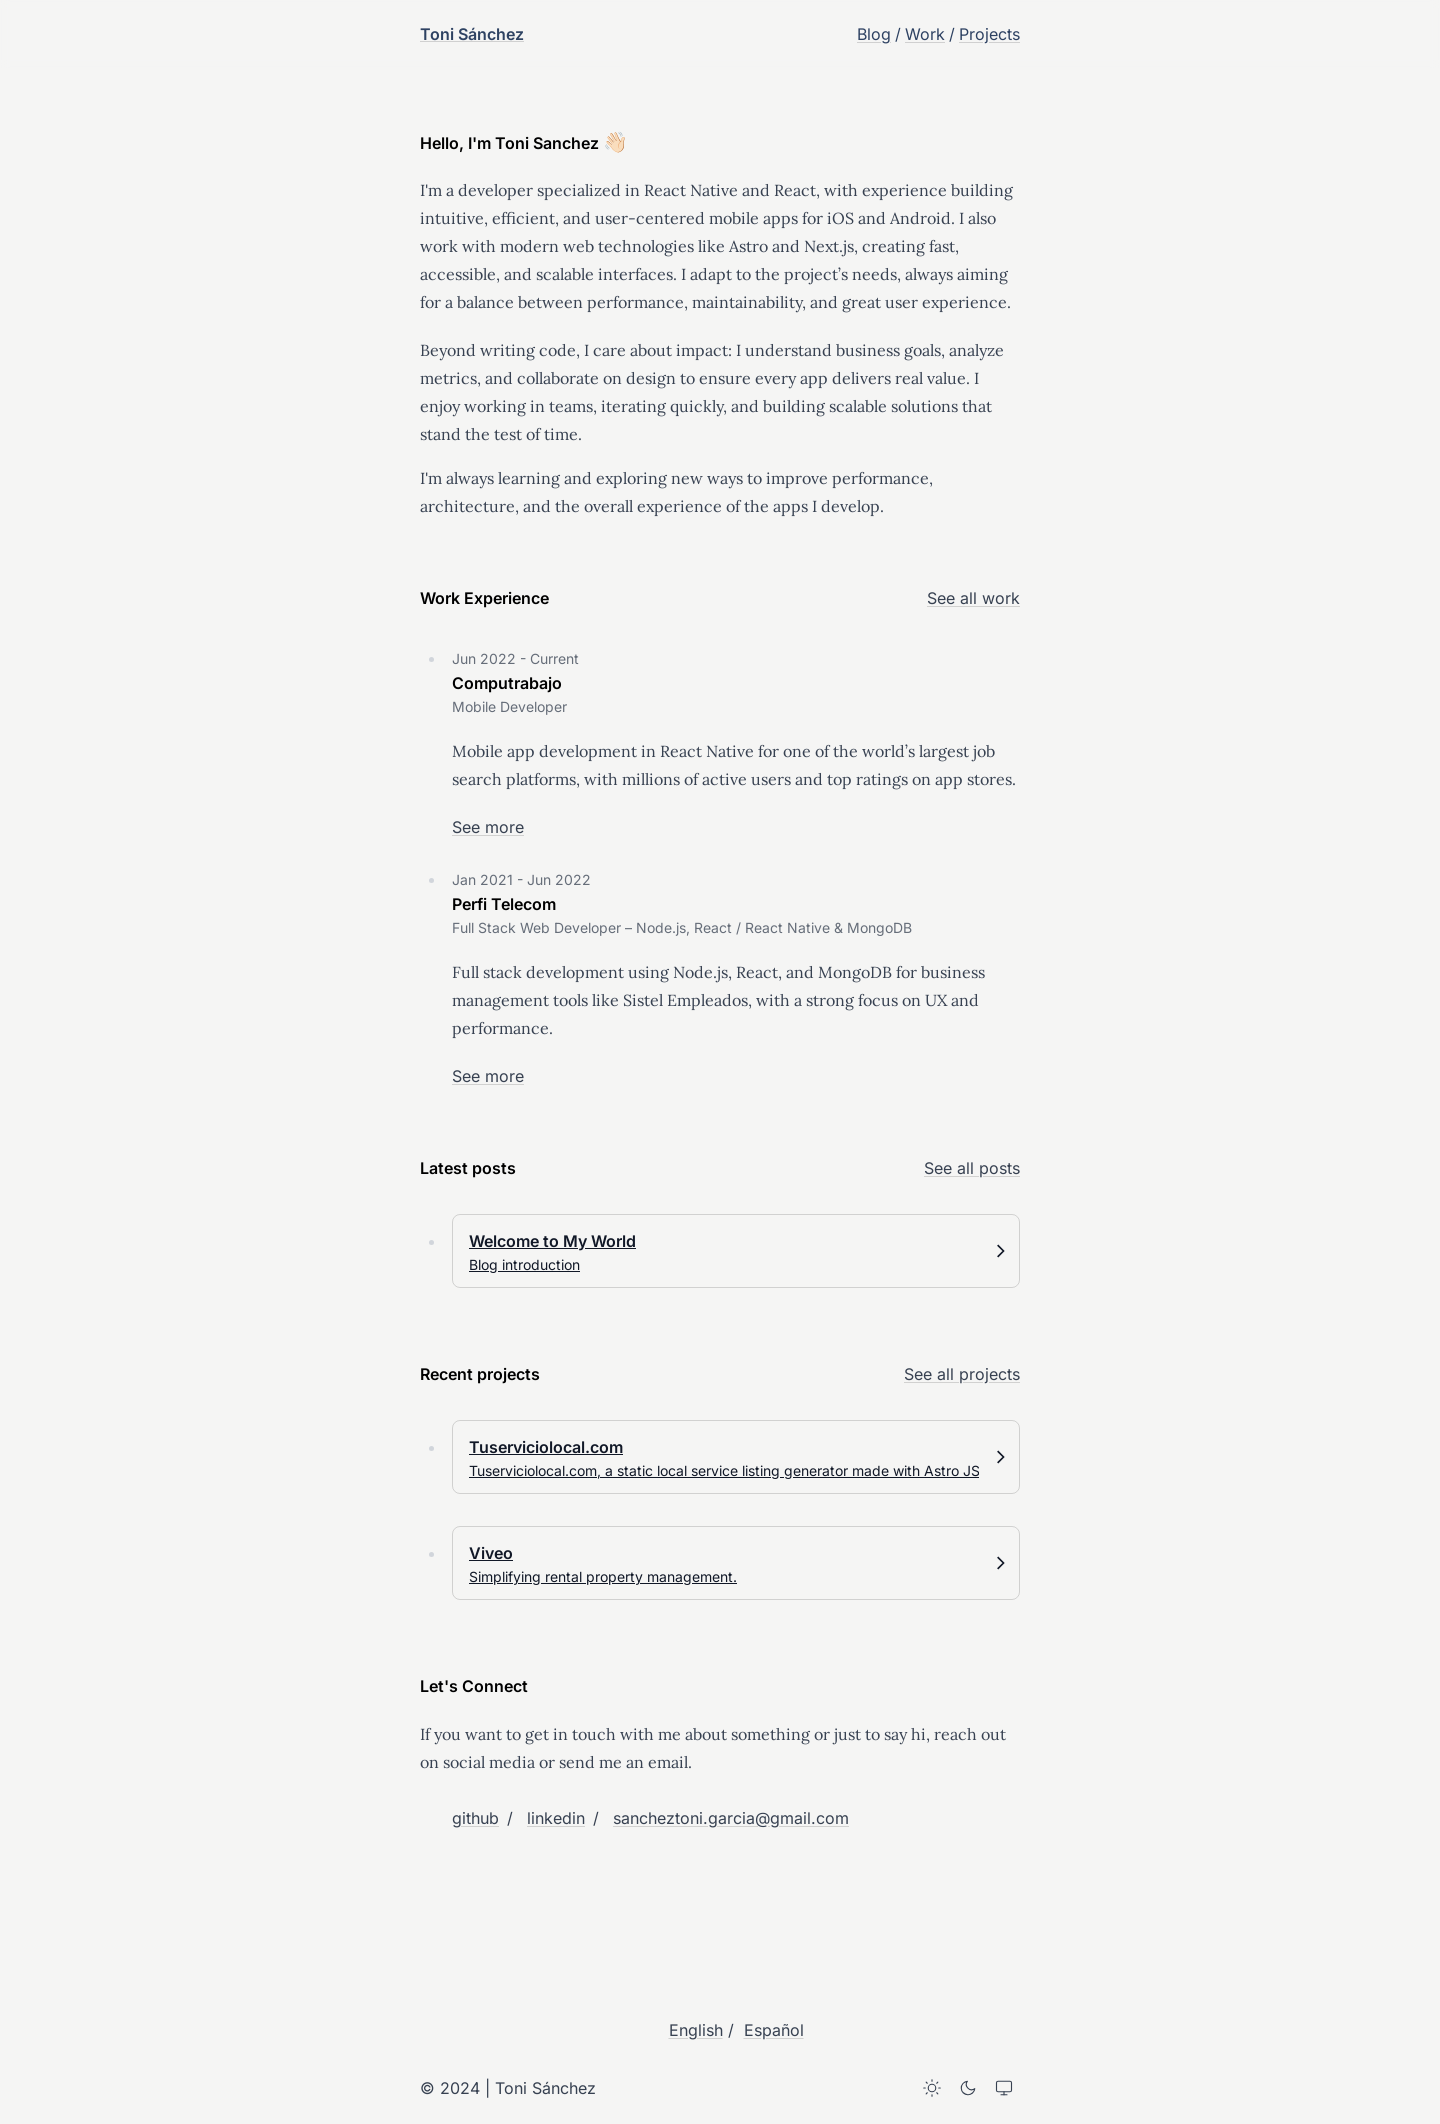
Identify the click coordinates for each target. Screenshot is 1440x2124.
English (696, 2030)
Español (774, 2030)
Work (925, 34)
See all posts (972, 1168)
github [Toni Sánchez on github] (475, 1818)
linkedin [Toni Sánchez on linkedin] (556, 1818)
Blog (874, 34)
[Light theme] (932, 2088)
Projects (989, 34)
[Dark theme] (968, 2088)
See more (488, 827)
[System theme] (1004, 2088)
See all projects (962, 1374)
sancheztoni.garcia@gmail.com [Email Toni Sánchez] (731, 1818)
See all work (973, 598)
